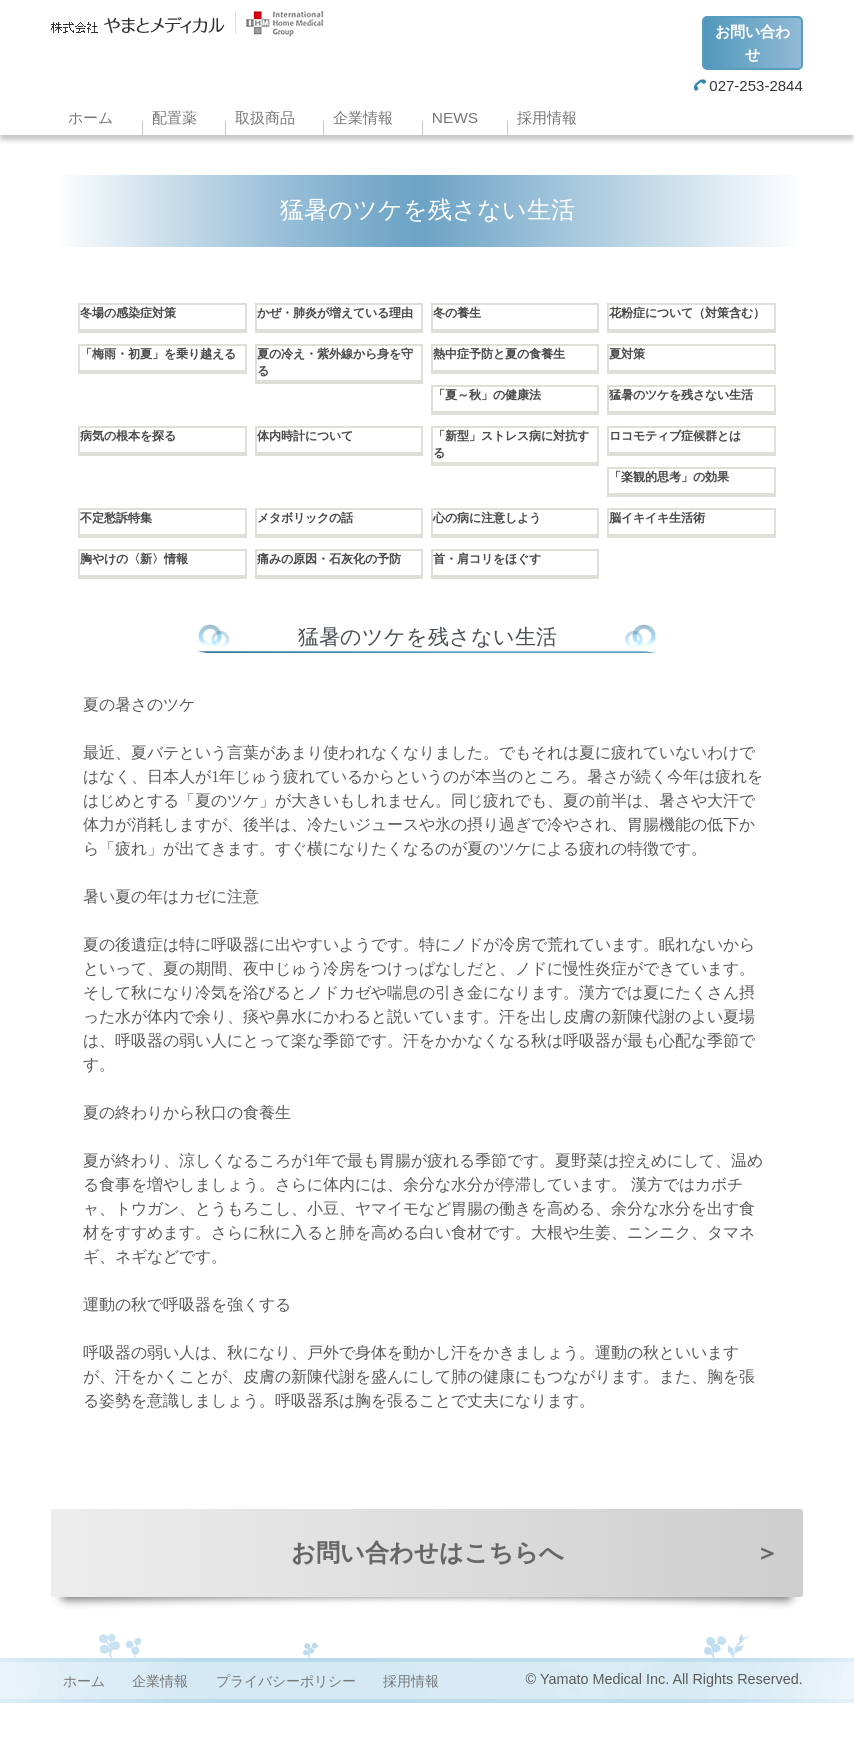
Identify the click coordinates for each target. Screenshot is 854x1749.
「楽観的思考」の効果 (679, 508)
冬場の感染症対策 (136, 314)
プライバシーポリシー (286, 1727)
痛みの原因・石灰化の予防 (334, 600)
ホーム (90, 117)
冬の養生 (461, 314)
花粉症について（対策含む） (686, 324)
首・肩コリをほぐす (496, 590)
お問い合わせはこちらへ (535, 1599)
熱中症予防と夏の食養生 (510, 370)
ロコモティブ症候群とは (686, 467)
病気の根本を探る (136, 467)
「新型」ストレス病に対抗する (510, 477)
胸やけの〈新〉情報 (143, 590)
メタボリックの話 (313, 549)
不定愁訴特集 (122, 549)
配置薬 (174, 117)
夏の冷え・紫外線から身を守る (334, 380)
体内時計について (313, 467)
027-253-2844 (748, 85)
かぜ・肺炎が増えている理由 (334, 324)
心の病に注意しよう (496, 549)
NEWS (455, 117)
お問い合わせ (752, 43)
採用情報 (547, 117)
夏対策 (630, 370)
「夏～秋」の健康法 (496, 411)
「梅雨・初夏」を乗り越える (157, 380)
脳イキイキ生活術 (665, 549)
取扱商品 (265, 117)
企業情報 (363, 117)
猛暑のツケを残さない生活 (686, 421)
